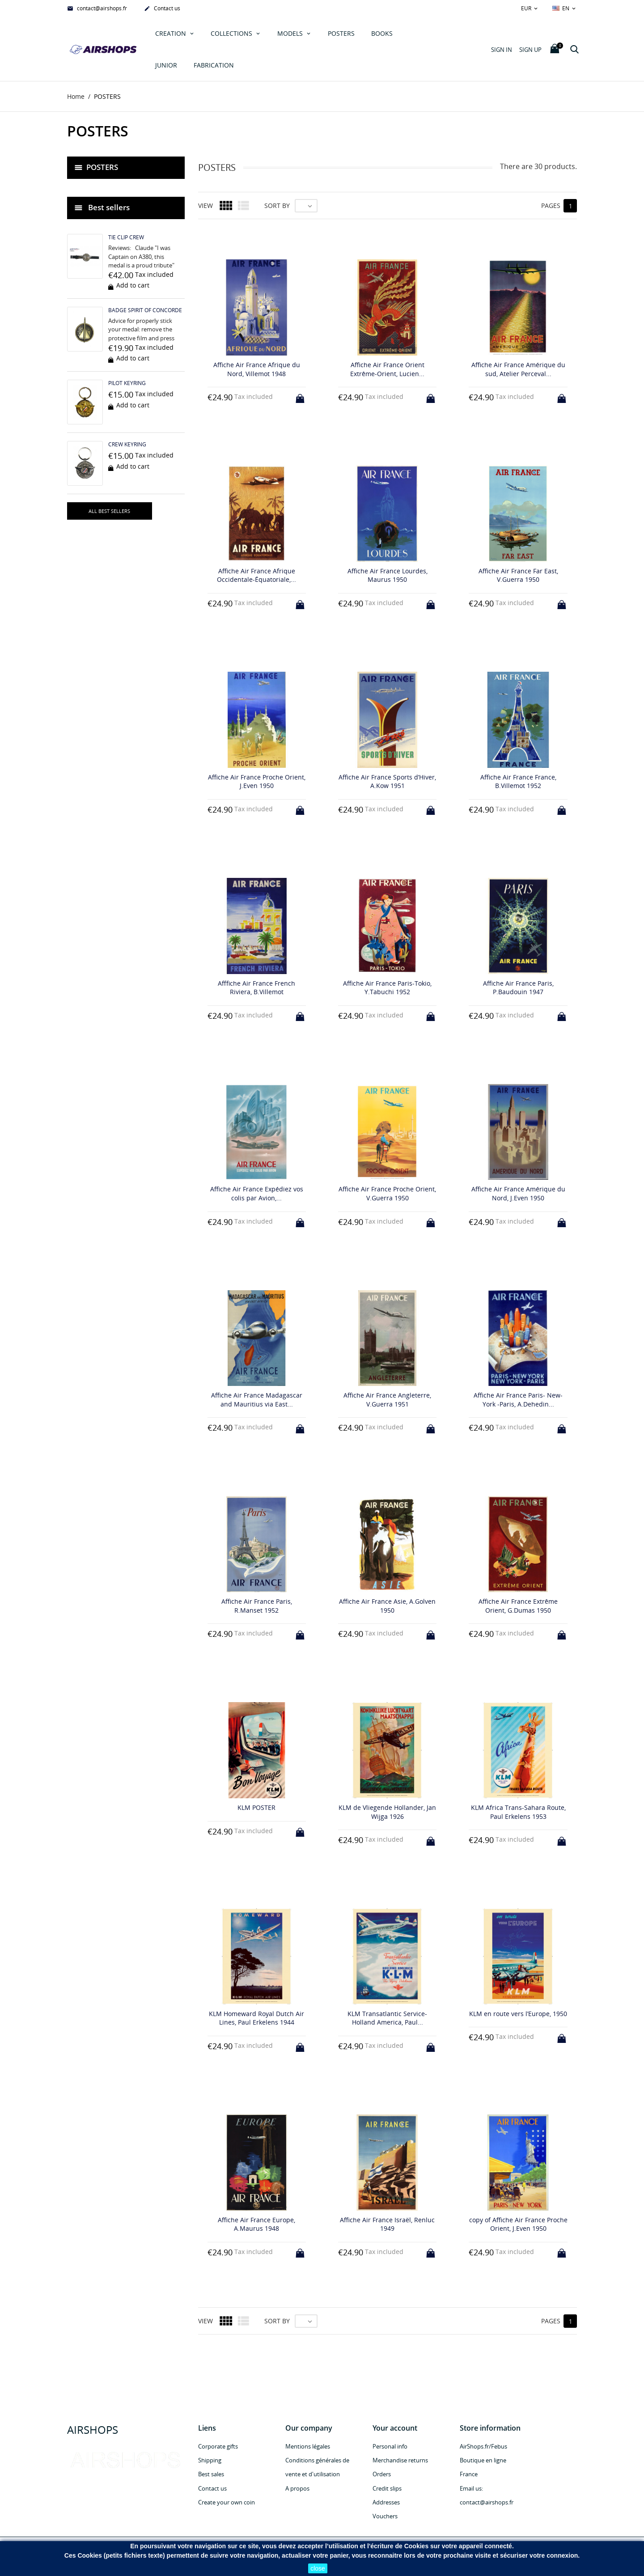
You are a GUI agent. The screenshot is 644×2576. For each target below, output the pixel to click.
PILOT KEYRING (127, 383)
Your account (395, 2428)
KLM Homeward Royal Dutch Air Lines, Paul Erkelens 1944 (256, 2018)
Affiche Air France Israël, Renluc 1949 (387, 2224)
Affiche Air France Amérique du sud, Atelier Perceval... (518, 369)
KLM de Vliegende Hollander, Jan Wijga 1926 (387, 1812)
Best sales (211, 2474)
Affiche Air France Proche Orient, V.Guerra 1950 (387, 1194)
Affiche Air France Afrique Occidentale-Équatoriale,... (256, 575)
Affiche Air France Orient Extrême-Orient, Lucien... (387, 369)
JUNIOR (166, 65)
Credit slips (387, 2488)
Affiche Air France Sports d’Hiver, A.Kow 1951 (387, 781)
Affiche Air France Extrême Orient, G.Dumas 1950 (518, 1605)
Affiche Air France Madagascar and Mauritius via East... (256, 1400)
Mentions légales (307, 2446)
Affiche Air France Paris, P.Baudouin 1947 (518, 987)
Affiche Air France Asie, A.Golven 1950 (387, 1605)
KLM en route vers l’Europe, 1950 (518, 2013)
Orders (382, 2474)
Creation (171, 33)
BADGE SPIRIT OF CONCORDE (145, 310)
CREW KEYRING (127, 444)
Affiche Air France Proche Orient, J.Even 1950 (256, 781)
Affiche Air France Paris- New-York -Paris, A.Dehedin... (518, 1400)
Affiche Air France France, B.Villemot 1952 (518, 781)
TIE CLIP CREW (126, 238)
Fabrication (214, 65)
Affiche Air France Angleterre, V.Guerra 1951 (387, 1400)
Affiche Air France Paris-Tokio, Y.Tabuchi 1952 (387, 987)
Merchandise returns (400, 2461)
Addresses (386, 2502)
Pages (550, 205)
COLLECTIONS (232, 33)
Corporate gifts (218, 2446)
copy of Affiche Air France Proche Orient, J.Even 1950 (518, 2224)
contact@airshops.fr (97, 8)
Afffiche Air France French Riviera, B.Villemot (256, 987)
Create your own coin (226, 2502)
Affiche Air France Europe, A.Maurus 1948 (256, 2224)
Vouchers (385, 2516)
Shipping (209, 2461)
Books (382, 33)
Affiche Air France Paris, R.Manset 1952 (256, 1605)
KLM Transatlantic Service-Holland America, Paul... (387, 2018)
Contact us (162, 8)
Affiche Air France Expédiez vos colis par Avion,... (256, 1194)
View (205, 205)
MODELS (291, 33)
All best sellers (109, 511)
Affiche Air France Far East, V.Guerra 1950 (518, 575)
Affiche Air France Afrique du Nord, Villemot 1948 (256, 369)
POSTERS (341, 33)
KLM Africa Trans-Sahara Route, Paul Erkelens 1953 (518, 1812)
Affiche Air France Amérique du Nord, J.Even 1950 (518, 1194)
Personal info (390, 2446)
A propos (297, 2488)
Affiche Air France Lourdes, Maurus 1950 (387, 575)
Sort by (277, 205)
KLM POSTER (256, 1807)
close (317, 2568)
